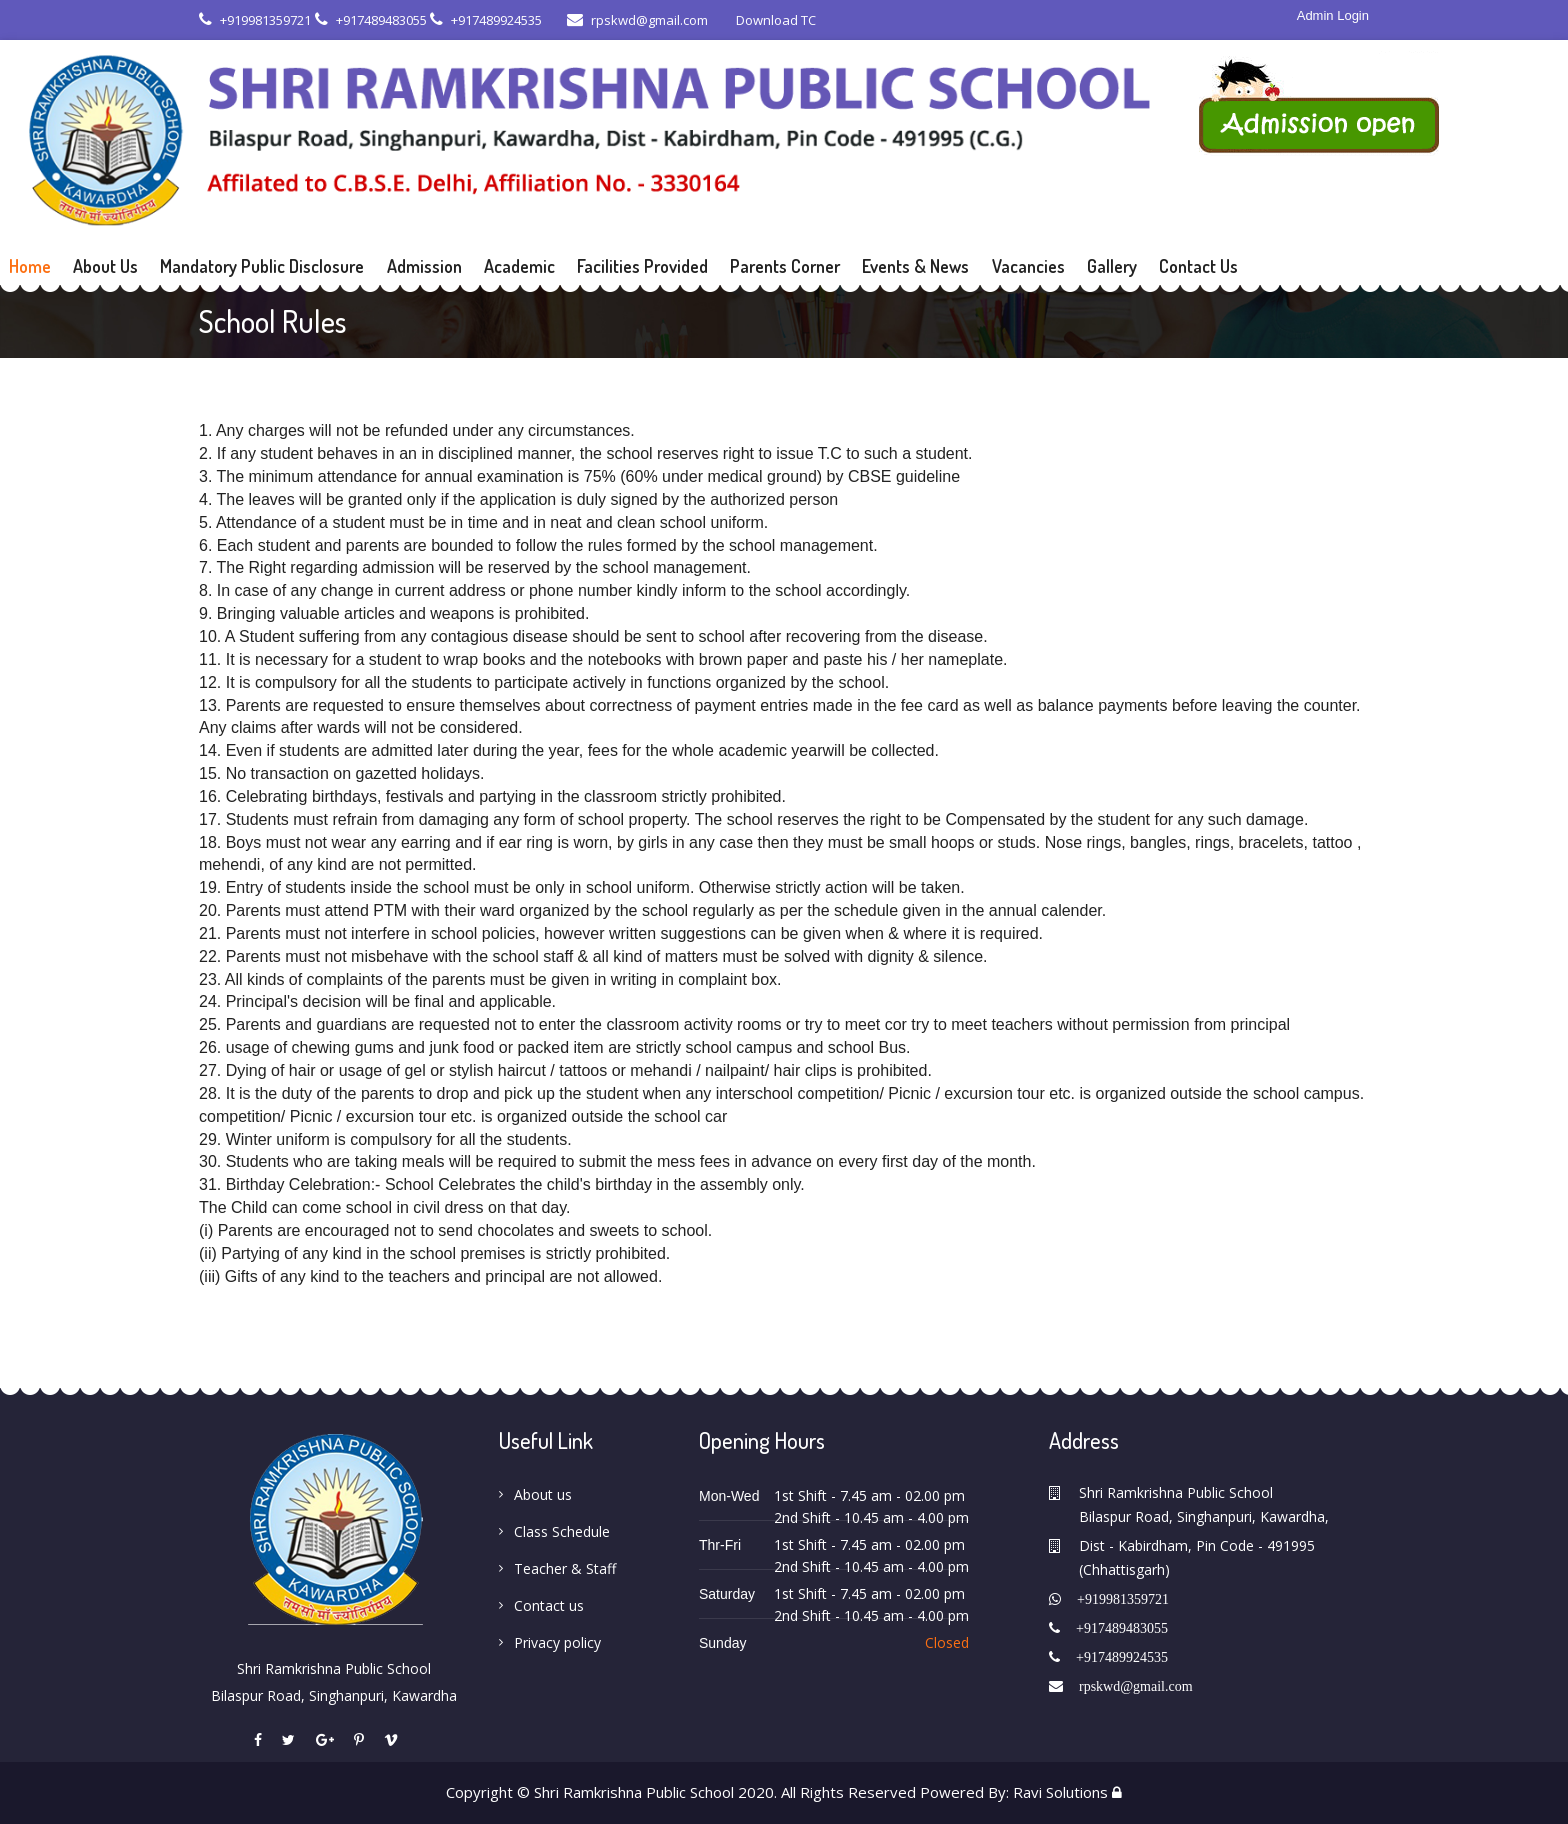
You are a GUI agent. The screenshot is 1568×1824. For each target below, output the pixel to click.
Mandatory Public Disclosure (262, 266)
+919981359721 (255, 20)
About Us (105, 266)
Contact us (549, 1605)
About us (543, 1494)
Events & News (915, 266)
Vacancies (1028, 266)
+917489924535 (486, 20)
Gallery (1112, 266)
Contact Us (1198, 266)
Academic (519, 266)
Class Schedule (562, 1531)
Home (30, 266)
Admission (424, 266)
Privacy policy (557, 1642)
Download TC (774, 20)
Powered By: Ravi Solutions (1014, 1792)
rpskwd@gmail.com (637, 20)
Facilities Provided (642, 266)
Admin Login (1333, 15)
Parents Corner (785, 266)
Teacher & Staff (565, 1568)
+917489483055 (371, 20)
